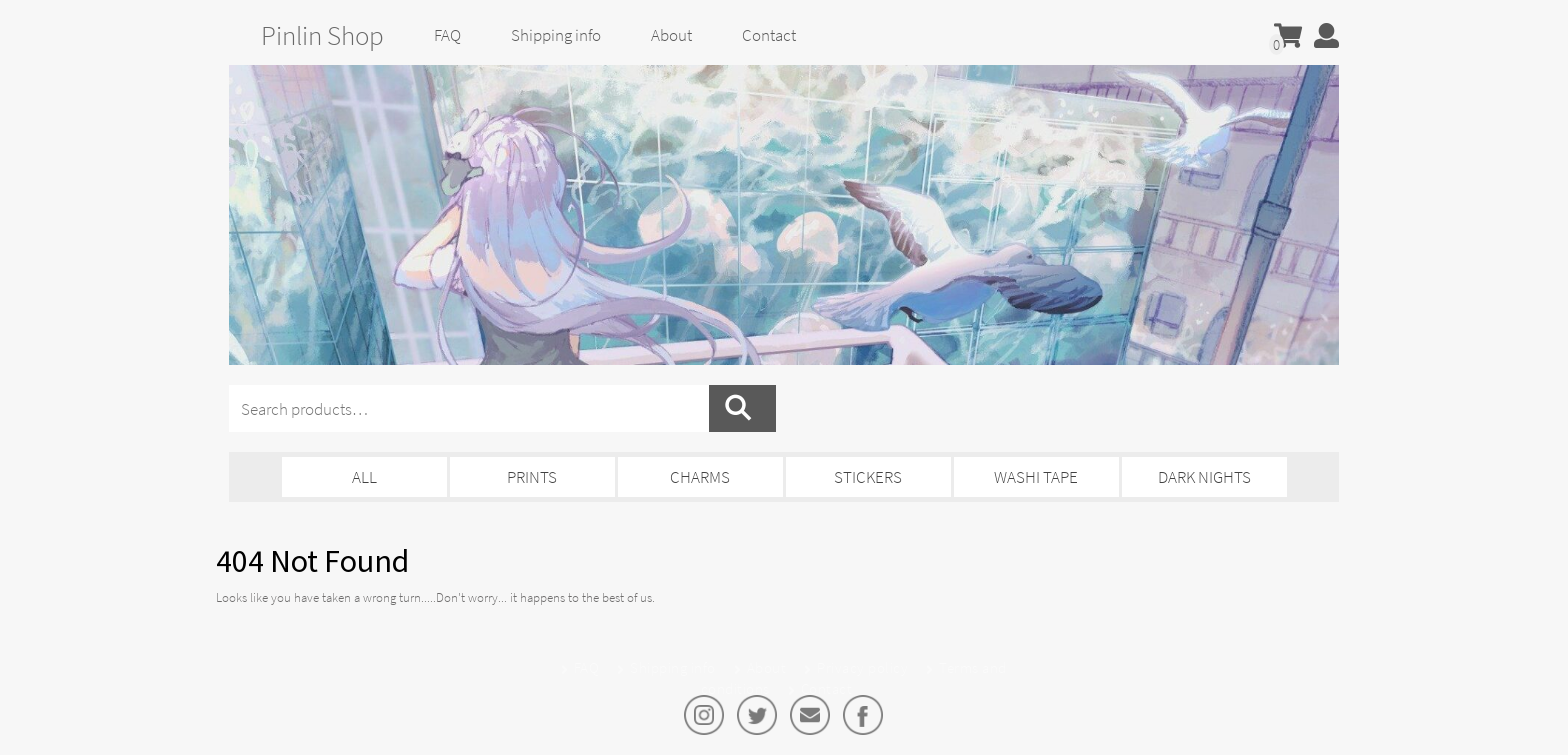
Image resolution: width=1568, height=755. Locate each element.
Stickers (868, 477)
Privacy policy (862, 667)
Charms (700, 477)
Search (742, 408)
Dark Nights (1204, 477)
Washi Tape (1036, 477)
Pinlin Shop (322, 35)
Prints (532, 477)
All (364, 477)
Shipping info (556, 35)
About (671, 35)
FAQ (447, 35)
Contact (769, 35)
